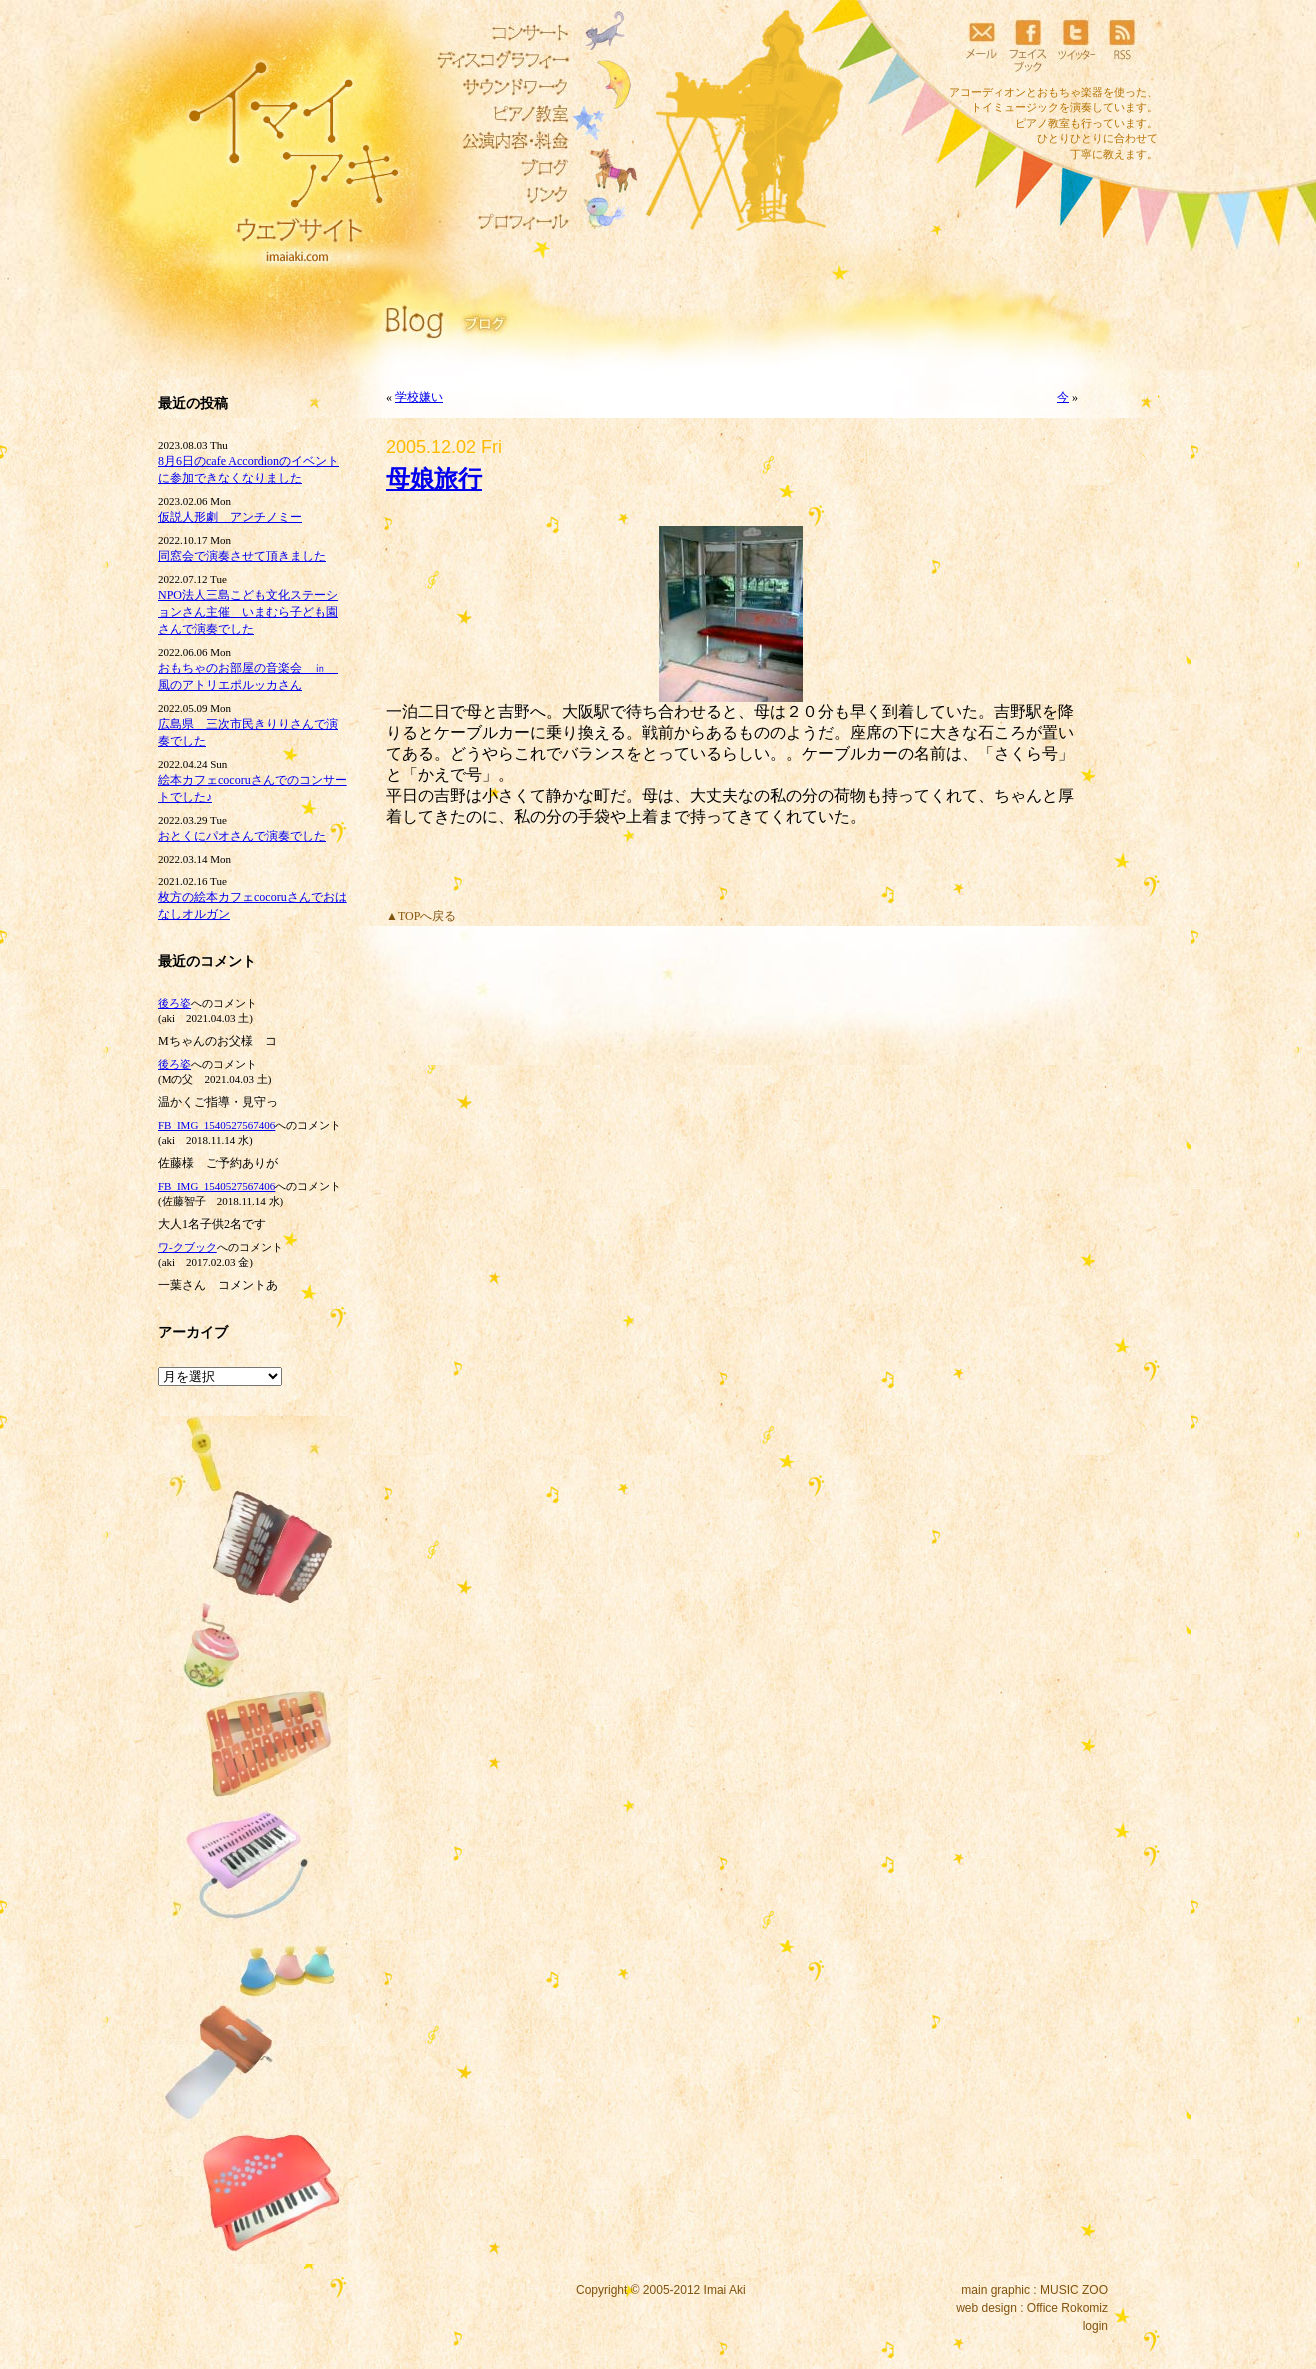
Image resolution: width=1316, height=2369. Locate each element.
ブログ (498, 168)
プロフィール (498, 222)
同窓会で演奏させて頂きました (242, 556)
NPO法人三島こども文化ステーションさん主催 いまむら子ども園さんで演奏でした (248, 612)
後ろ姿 (174, 1003)
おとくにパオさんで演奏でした (242, 836)
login (1095, 2326)
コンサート (498, 33)
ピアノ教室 (498, 114)
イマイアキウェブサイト (280, 150)
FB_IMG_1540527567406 (216, 1125)
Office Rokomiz (1067, 2308)
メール (981, 45)
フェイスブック (1028, 45)
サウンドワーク (498, 87)
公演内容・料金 (498, 141)
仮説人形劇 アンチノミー (230, 517)
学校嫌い (419, 397)
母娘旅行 (434, 479)
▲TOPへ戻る (421, 916)
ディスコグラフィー (498, 60)
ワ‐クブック (187, 1247)
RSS (1122, 45)
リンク (498, 195)
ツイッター (1075, 45)
